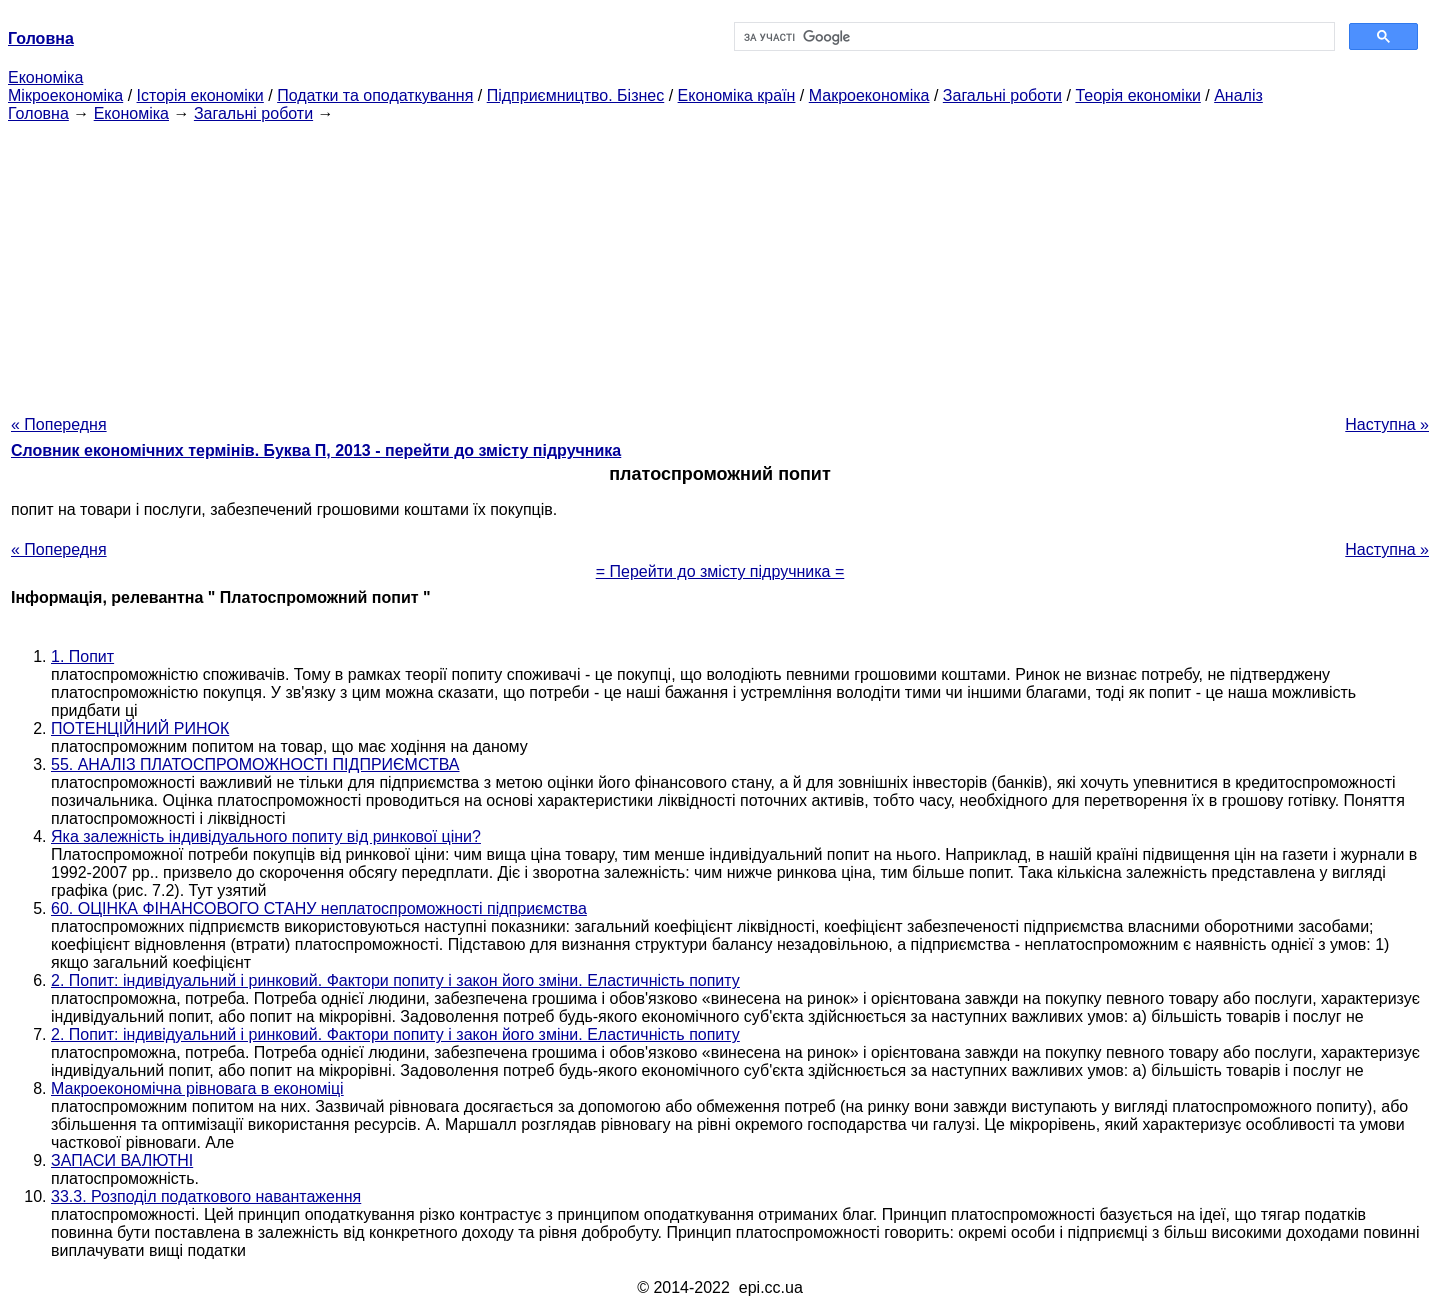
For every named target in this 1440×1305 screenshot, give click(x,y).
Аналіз (1238, 95)
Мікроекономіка (65, 95)
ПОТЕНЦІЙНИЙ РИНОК (140, 728)
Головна (38, 113)
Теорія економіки (1137, 95)
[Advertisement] (720, 263)
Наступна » (1387, 424)
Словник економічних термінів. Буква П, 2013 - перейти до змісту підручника (316, 450)
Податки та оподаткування (375, 95)
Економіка (45, 77)
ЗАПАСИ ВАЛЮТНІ (122, 1160)
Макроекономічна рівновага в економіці (197, 1088)
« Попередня (59, 424)
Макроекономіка (869, 95)
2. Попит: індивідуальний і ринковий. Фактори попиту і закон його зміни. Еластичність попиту (395, 980)
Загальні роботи (1002, 95)
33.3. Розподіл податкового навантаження (206, 1196)
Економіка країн (737, 95)
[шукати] (1032, 37)
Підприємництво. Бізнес (576, 95)
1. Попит (82, 656)
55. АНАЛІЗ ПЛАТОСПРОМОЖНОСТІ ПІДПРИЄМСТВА (255, 764)
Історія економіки (200, 95)
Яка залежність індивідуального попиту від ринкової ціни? (266, 836)
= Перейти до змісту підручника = (720, 571)
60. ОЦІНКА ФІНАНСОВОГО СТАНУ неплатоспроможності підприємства (319, 908)
